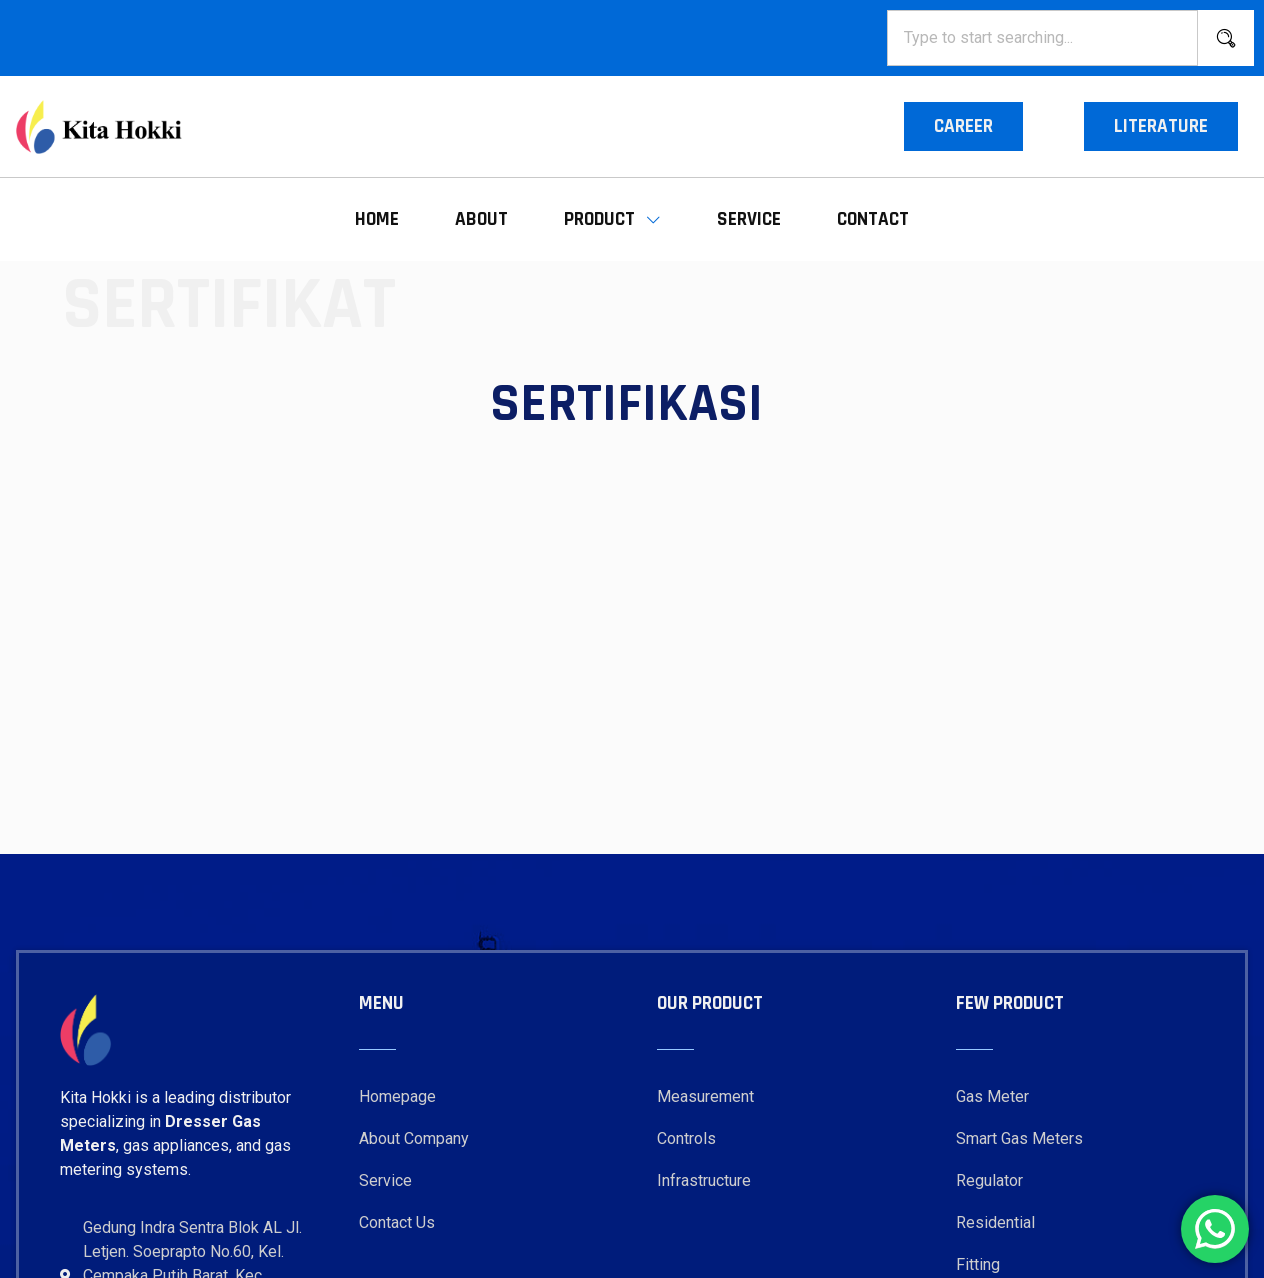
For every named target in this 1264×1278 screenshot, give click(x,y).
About (481, 219)
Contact (873, 219)
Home (377, 219)
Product (612, 219)
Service (749, 219)
